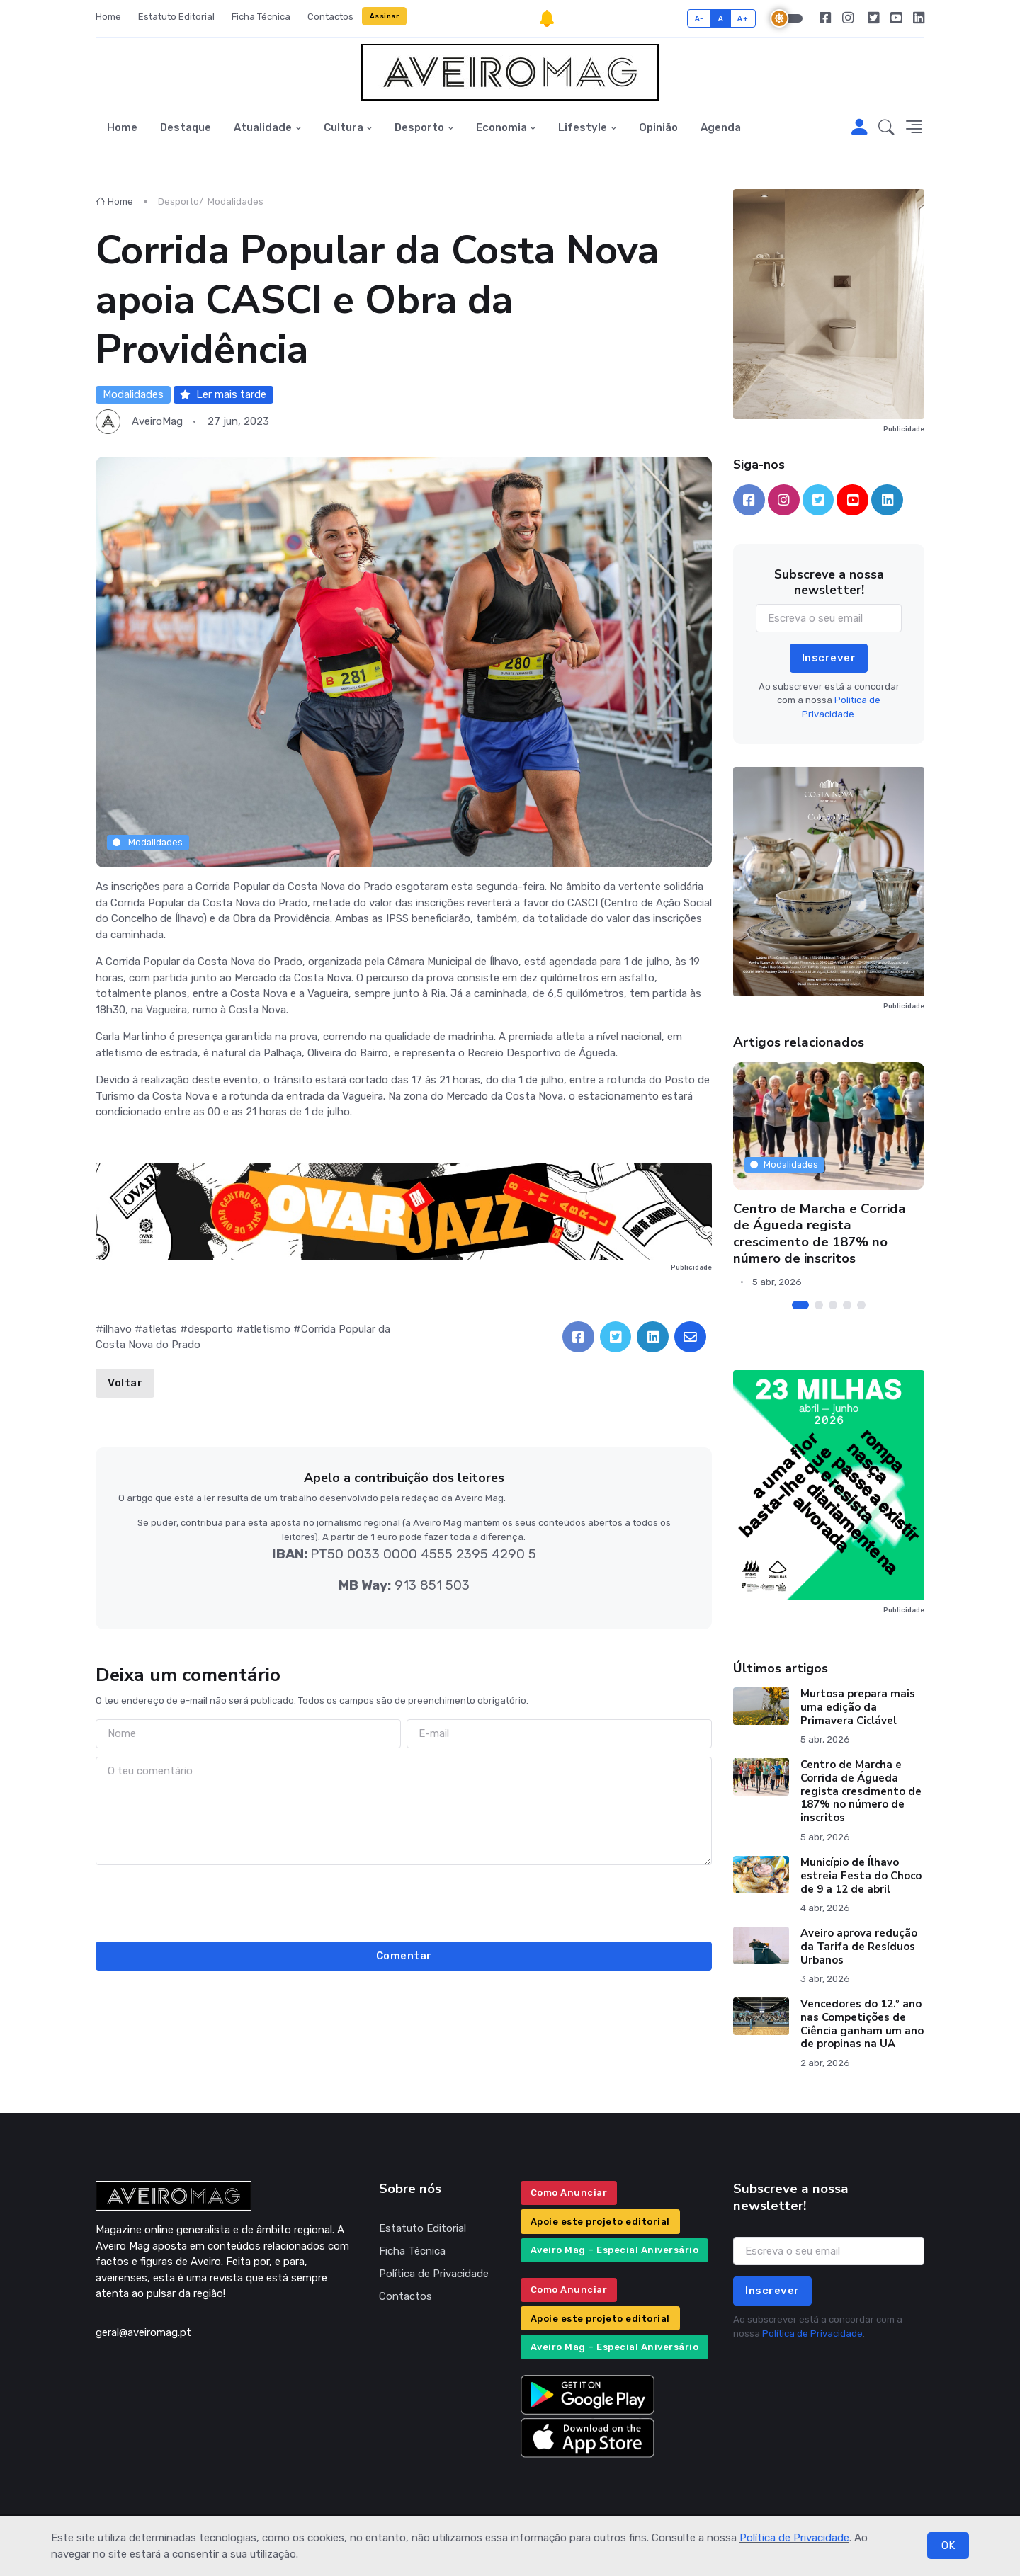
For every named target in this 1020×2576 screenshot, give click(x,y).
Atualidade (263, 127)
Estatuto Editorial (176, 16)
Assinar (385, 16)
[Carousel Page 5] (861, 1305)
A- (699, 18)
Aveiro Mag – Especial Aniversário (615, 2250)
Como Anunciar (569, 2192)
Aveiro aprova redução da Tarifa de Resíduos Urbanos (858, 1946)
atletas (159, 1329)
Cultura (343, 127)
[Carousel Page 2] (819, 1305)
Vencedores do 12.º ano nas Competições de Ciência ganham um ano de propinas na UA (862, 2024)
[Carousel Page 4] (847, 1305)
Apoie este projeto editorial (600, 2221)
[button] (886, 128)
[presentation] (403, 1901)
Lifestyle (582, 127)
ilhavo (117, 1329)
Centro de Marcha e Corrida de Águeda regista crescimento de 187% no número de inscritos (819, 1233)
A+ (742, 18)
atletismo (267, 1329)
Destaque (185, 127)
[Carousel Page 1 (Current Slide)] (800, 1305)
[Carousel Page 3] (833, 1305)
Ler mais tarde (223, 394)
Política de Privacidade (794, 2537)
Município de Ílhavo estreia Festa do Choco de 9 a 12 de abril (861, 1875)
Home (108, 16)
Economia (501, 127)
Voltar (125, 1383)
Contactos (330, 16)
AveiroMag (157, 421)
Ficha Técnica (261, 16)
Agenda (721, 127)
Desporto (419, 127)
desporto (210, 1329)
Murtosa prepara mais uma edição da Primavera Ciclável (857, 1707)
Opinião (658, 127)
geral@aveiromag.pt (143, 2332)
